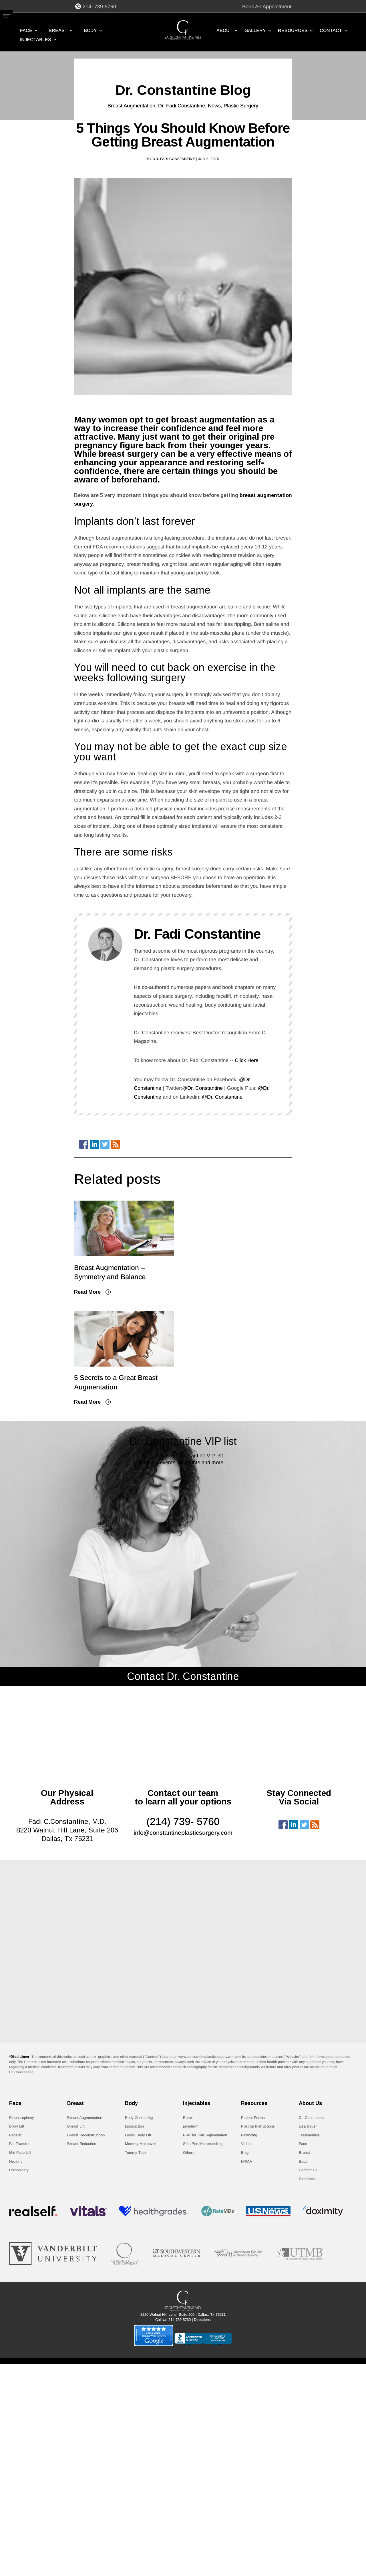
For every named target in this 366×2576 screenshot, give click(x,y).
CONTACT (331, 30)
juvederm (190, 2126)
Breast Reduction (81, 2144)
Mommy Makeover (140, 2144)
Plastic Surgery (241, 106)
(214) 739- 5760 (183, 1821)
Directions (307, 2179)
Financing (249, 2135)
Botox (188, 2118)
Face (26, 30)
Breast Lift (76, 2126)
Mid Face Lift (20, 2152)
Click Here (246, 1060)
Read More (87, 1292)
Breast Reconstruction (86, 2135)
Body (90, 30)
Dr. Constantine (312, 2118)
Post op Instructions (258, 2126)
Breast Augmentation (131, 106)
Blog (244, 2152)
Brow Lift (16, 2126)
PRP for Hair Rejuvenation (205, 2135)
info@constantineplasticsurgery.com (183, 1832)
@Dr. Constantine (202, 1088)
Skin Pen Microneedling (202, 2144)
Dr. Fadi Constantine (181, 106)
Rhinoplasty (19, 2170)
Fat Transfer (19, 2144)
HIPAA (246, 2161)
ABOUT (224, 30)
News (214, 106)
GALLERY (255, 30)
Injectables (35, 39)
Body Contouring (139, 2118)
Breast (58, 30)
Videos (246, 2144)
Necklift (15, 2161)
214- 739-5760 (99, 6)
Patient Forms (253, 2118)
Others (188, 2152)
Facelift (15, 2135)
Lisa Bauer (308, 2126)
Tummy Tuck (135, 2152)
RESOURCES (293, 30)
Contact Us (308, 2170)
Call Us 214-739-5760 (173, 2319)
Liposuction (134, 2126)
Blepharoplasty (21, 2118)
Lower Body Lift (138, 2135)
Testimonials (309, 2135)
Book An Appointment (266, 6)
